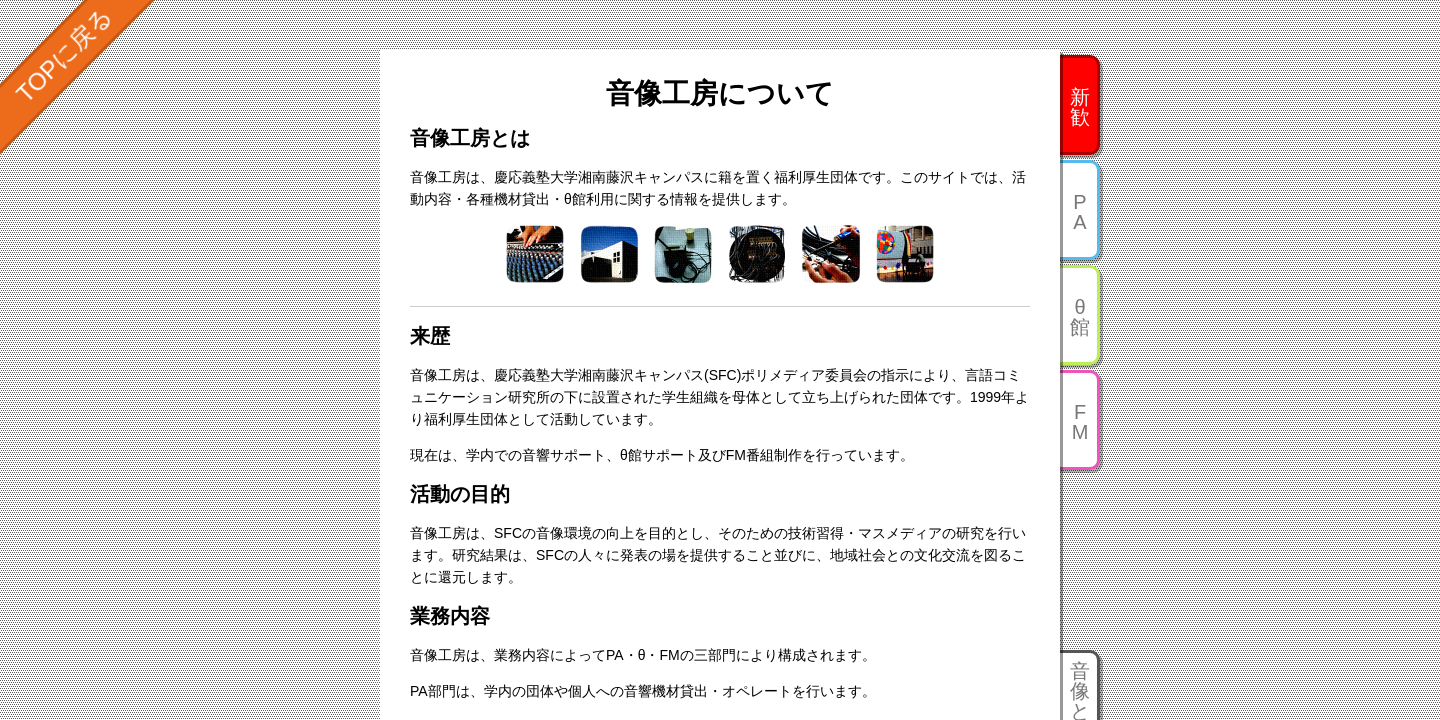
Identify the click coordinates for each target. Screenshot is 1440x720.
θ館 (1080, 317)
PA (1079, 212)
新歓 (1080, 107)
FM (1080, 422)
